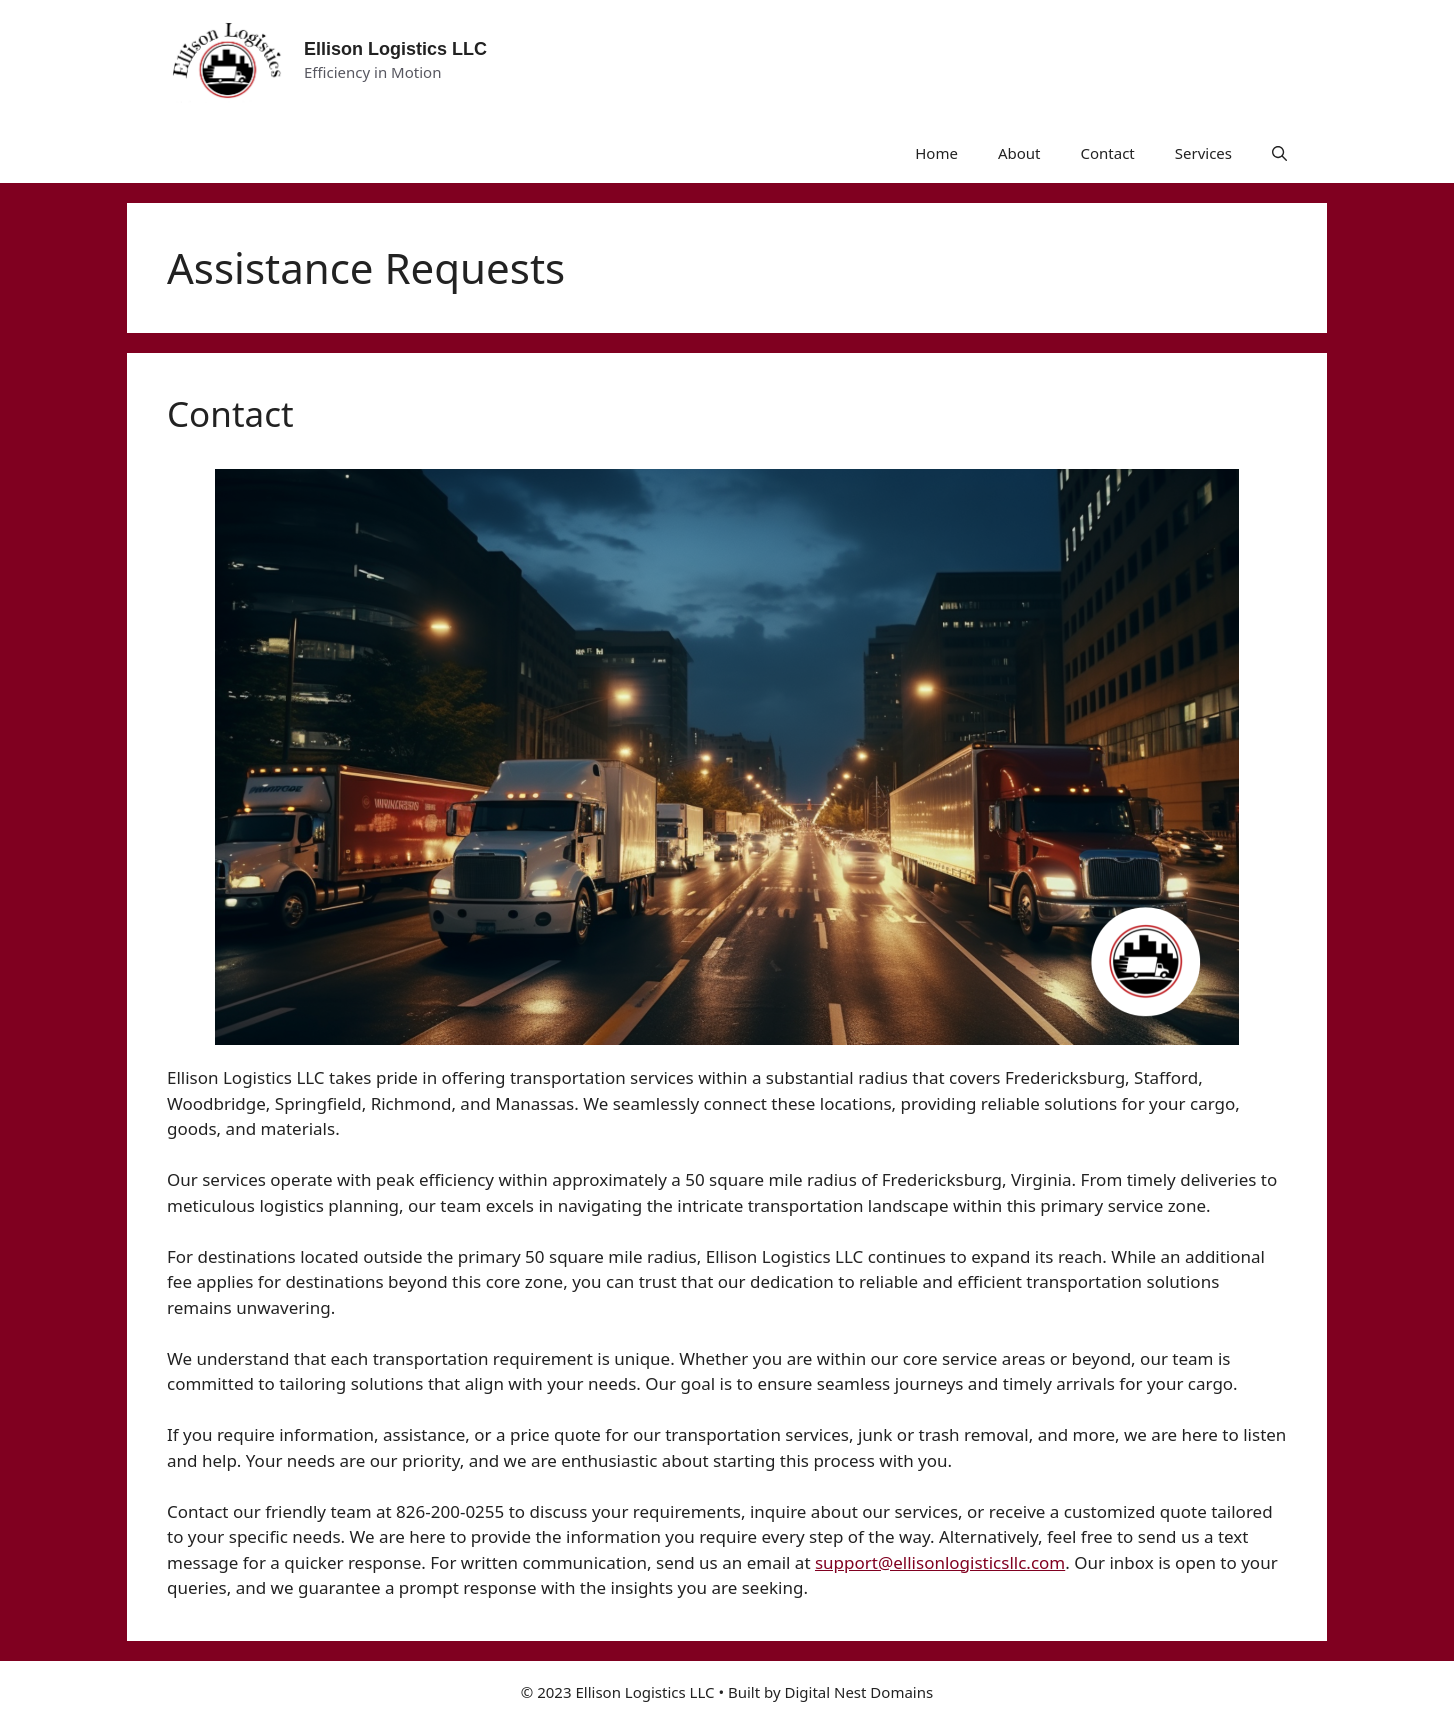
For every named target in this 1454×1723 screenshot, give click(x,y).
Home (936, 153)
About (1019, 153)
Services (1203, 153)
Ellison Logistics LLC (395, 49)
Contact (1107, 153)
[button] (1279, 153)
